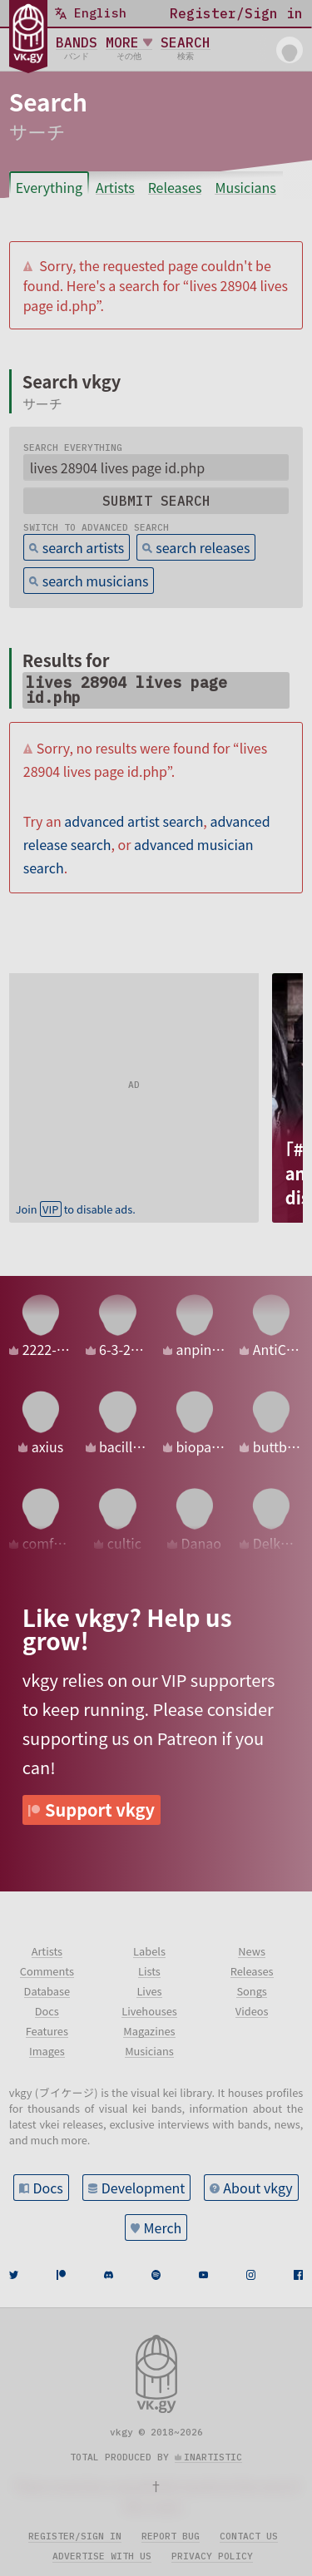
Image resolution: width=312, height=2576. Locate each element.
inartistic (213, 2457)
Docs (47, 2188)
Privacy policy (212, 2556)
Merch (163, 2227)
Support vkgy (100, 1809)
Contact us (249, 2536)
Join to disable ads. (76, 1209)
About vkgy (257, 2188)
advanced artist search (133, 821)
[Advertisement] (134, 1077)
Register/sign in (74, 2536)
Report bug (170, 2536)
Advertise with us (101, 2556)
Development (144, 2188)
